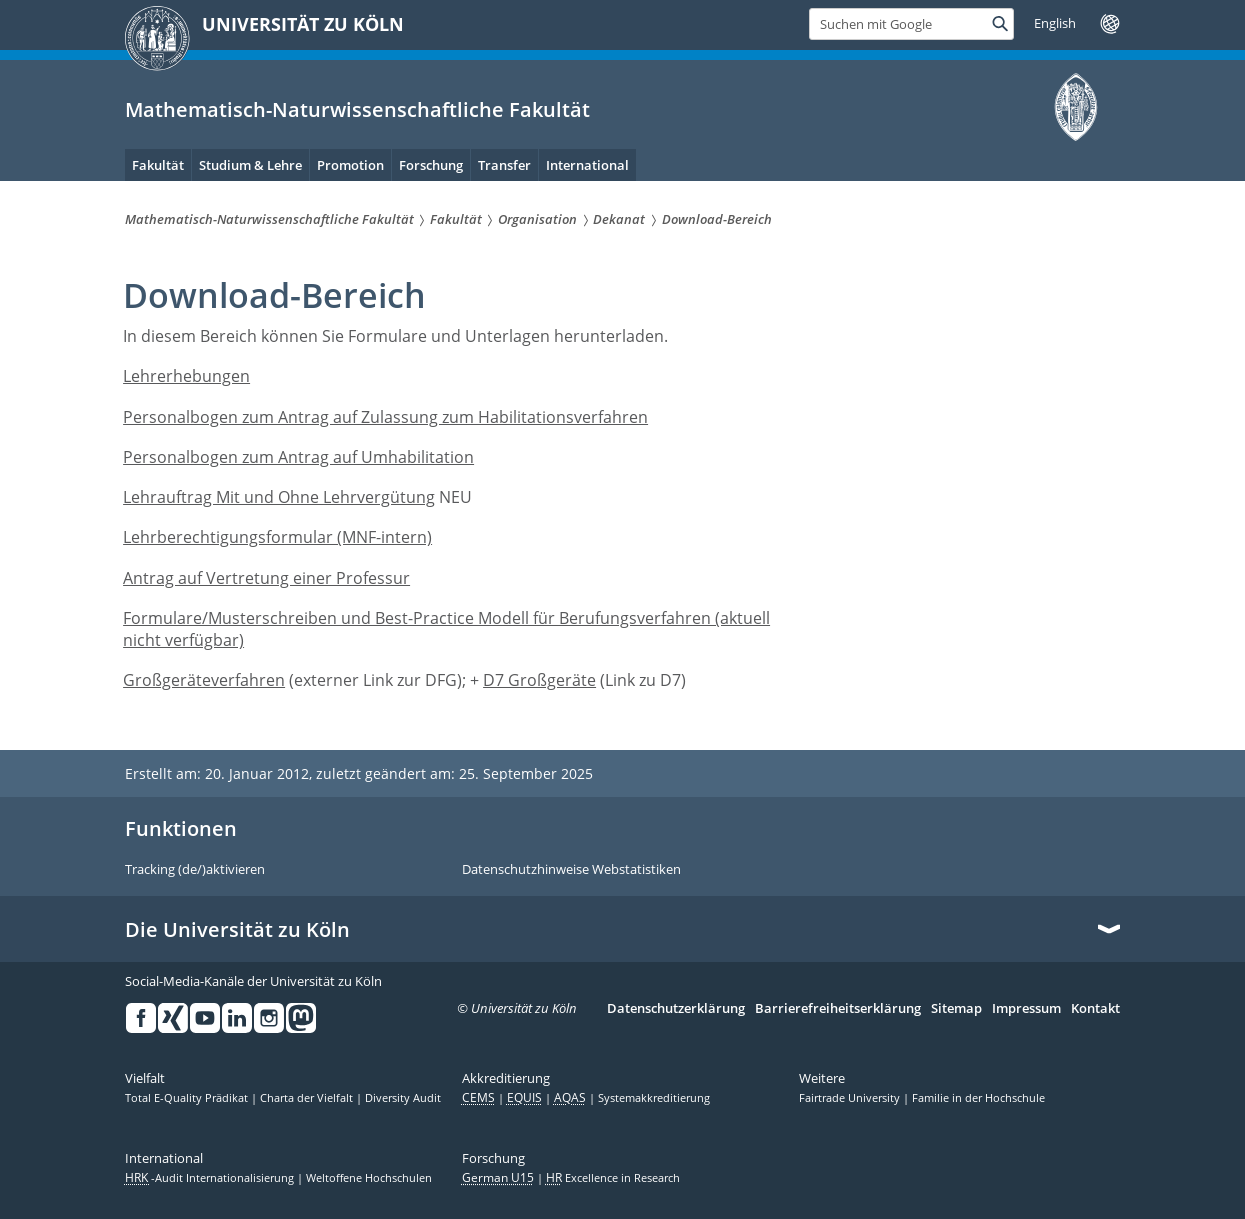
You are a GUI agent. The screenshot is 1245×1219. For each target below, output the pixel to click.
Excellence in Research (613, 1178)
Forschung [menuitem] (431, 165)
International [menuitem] (587, 165)
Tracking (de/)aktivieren (195, 870)
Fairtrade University (851, 1098)
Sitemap (956, 1009)
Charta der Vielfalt (308, 1098)
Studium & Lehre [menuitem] (250, 165)
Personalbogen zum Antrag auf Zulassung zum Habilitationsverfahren (385, 417)
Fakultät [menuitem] (158, 165)
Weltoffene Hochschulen (369, 1178)
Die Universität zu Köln (237, 930)
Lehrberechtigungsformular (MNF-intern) (277, 537)
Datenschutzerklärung (676, 1009)
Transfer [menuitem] (504, 165)
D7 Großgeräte (539, 680)
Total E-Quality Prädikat (188, 1098)
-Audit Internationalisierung (211, 1178)
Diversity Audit (403, 1098)
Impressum (1026, 1009)
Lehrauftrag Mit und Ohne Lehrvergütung (279, 497)
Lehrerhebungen (186, 376)
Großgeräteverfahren (204, 680)
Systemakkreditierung (654, 1098)
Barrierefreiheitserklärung (838, 1009)
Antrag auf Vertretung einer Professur (266, 578)
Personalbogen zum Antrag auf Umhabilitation (298, 457)
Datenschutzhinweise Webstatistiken (571, 870)
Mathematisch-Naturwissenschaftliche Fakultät (357, 109)
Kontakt (1095, 1009)
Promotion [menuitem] (350, 165)
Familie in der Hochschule (978, 1098)
